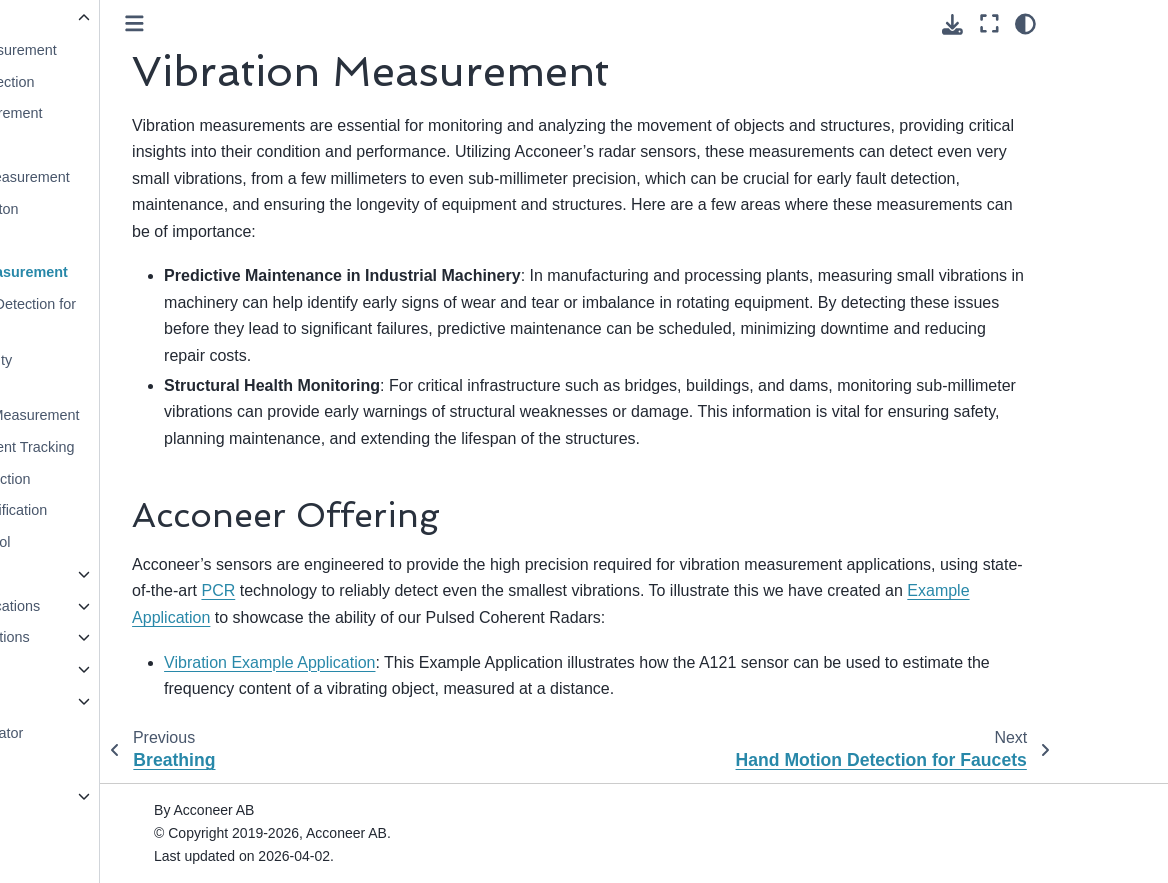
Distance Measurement (116, 50)
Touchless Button (97, 209)
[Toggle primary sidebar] (268, 23)
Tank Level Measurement (122, 177)
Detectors (57, 574)
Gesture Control (93, 542)
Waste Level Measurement (127, 415)
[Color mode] (1133, 24)
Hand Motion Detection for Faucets (125, 316)
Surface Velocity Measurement (93, 372)
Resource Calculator (91, 733)
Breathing (73, 240)
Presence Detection (105, 82)
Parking (66, 145)
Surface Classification (111, 510)
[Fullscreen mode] (1096, 24)
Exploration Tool (77, 701)
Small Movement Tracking (125, 447)
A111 (43, 796)
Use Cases (62, 18)
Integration (60, 669)
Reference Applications (99, 606)
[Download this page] (1060, 24)
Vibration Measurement (121, 272)
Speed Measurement (109, 113)
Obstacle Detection (103, 479)
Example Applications (94, 637)
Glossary (54, 764)
